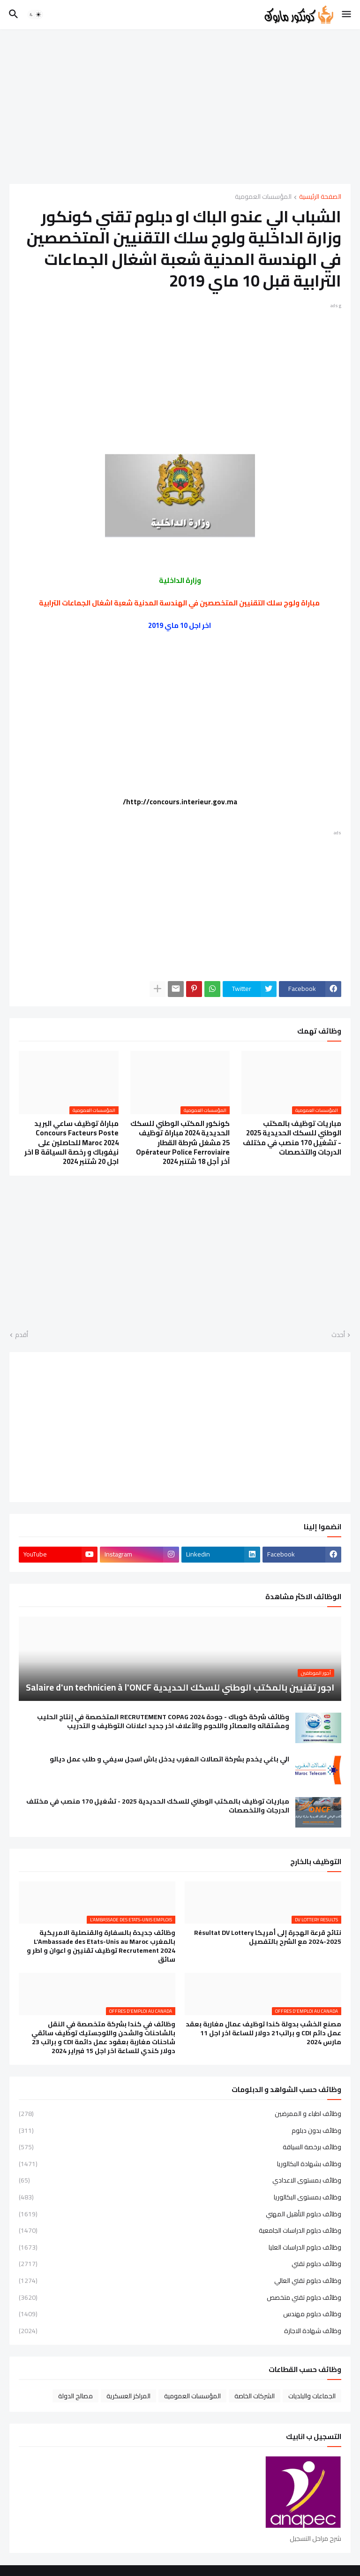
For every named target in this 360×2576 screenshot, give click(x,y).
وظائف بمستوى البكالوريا (180, 2197)
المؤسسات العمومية (263, 197)
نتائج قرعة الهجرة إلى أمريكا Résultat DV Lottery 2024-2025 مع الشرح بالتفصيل (267, 1937)
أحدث (338, 1335)
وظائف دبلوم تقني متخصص (180, 2297)
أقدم (21, 1335)
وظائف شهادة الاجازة (180, 2330)
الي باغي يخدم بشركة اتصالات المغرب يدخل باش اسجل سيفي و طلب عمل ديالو (169, 1759)
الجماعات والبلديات (312, 2396)
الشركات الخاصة (254, 2396)
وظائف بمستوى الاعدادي (180, 2180)
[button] (347, 15)
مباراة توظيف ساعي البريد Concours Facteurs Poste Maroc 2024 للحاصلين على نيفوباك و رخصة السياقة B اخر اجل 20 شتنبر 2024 (71, 1142)
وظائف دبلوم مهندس (180, 2314)
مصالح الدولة (75, 2396)
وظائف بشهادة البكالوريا (180, 2164)
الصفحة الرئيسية (320, 197)
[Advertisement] (180, 106)
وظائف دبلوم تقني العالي (180, 2280)
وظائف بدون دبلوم (180, 2130)
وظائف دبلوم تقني (180, 2264)
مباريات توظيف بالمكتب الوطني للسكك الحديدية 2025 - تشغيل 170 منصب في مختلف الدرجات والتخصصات (292, 1138)
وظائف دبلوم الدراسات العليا (180, 2247)
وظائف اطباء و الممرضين (180, 2114)
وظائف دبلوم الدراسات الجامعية (180, 2230)
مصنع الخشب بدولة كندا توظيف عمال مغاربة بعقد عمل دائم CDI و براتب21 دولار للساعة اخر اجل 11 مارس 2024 (263, 2033)
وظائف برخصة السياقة (180, 2147)
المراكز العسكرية (128, 2396)
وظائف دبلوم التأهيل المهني (180, 2214)
